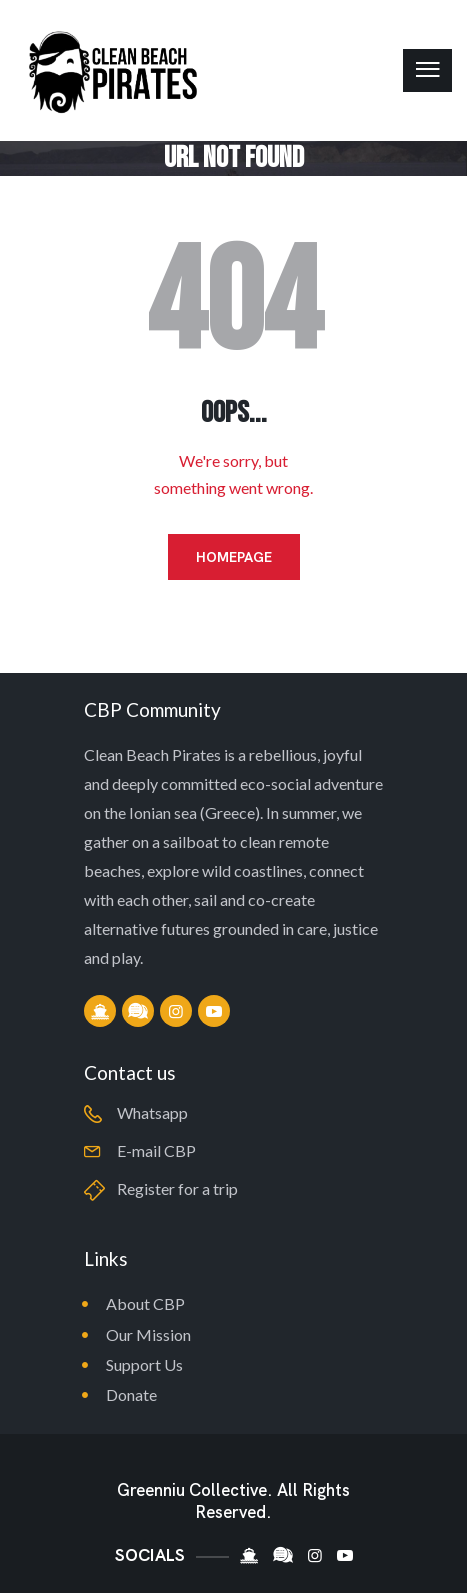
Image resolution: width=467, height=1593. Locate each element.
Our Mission (148, 1334)
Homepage (234, 557)
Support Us (144, 1364)
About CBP (145, 1303)
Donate (131, 1394)
